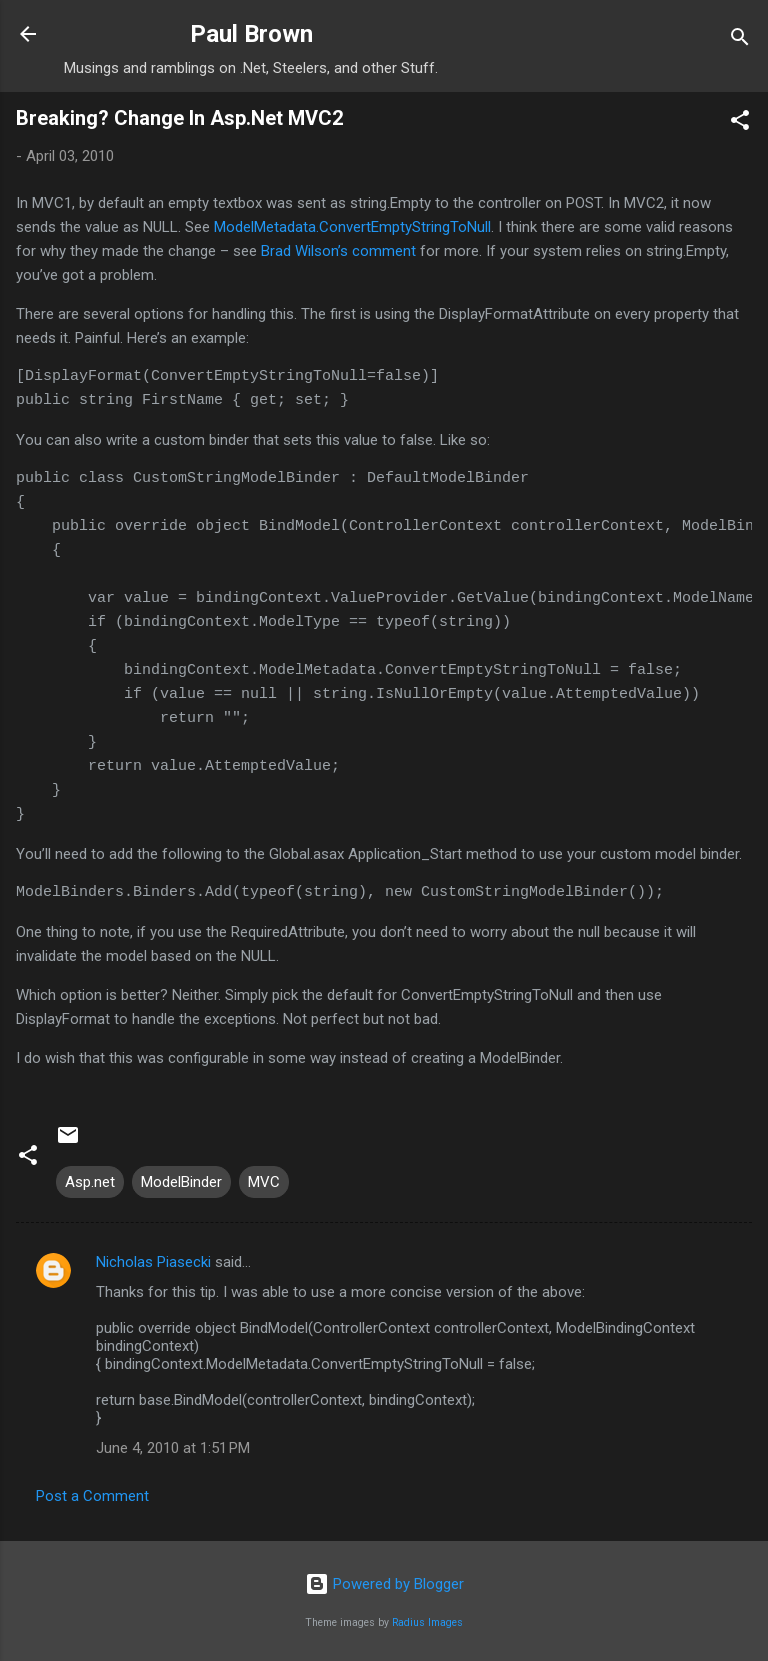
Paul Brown (251, 34)
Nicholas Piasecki (153, 1262)
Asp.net (90, 1182)
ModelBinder (181, 1182)
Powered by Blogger (384, 1584)
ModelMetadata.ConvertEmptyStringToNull (352, 227)
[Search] (740, 40)
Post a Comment (92, 1496)
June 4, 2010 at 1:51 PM (173, 1448)
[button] (740, 123)
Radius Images (427, 1622)
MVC (264, 1182)
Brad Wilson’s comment (338, 251)
